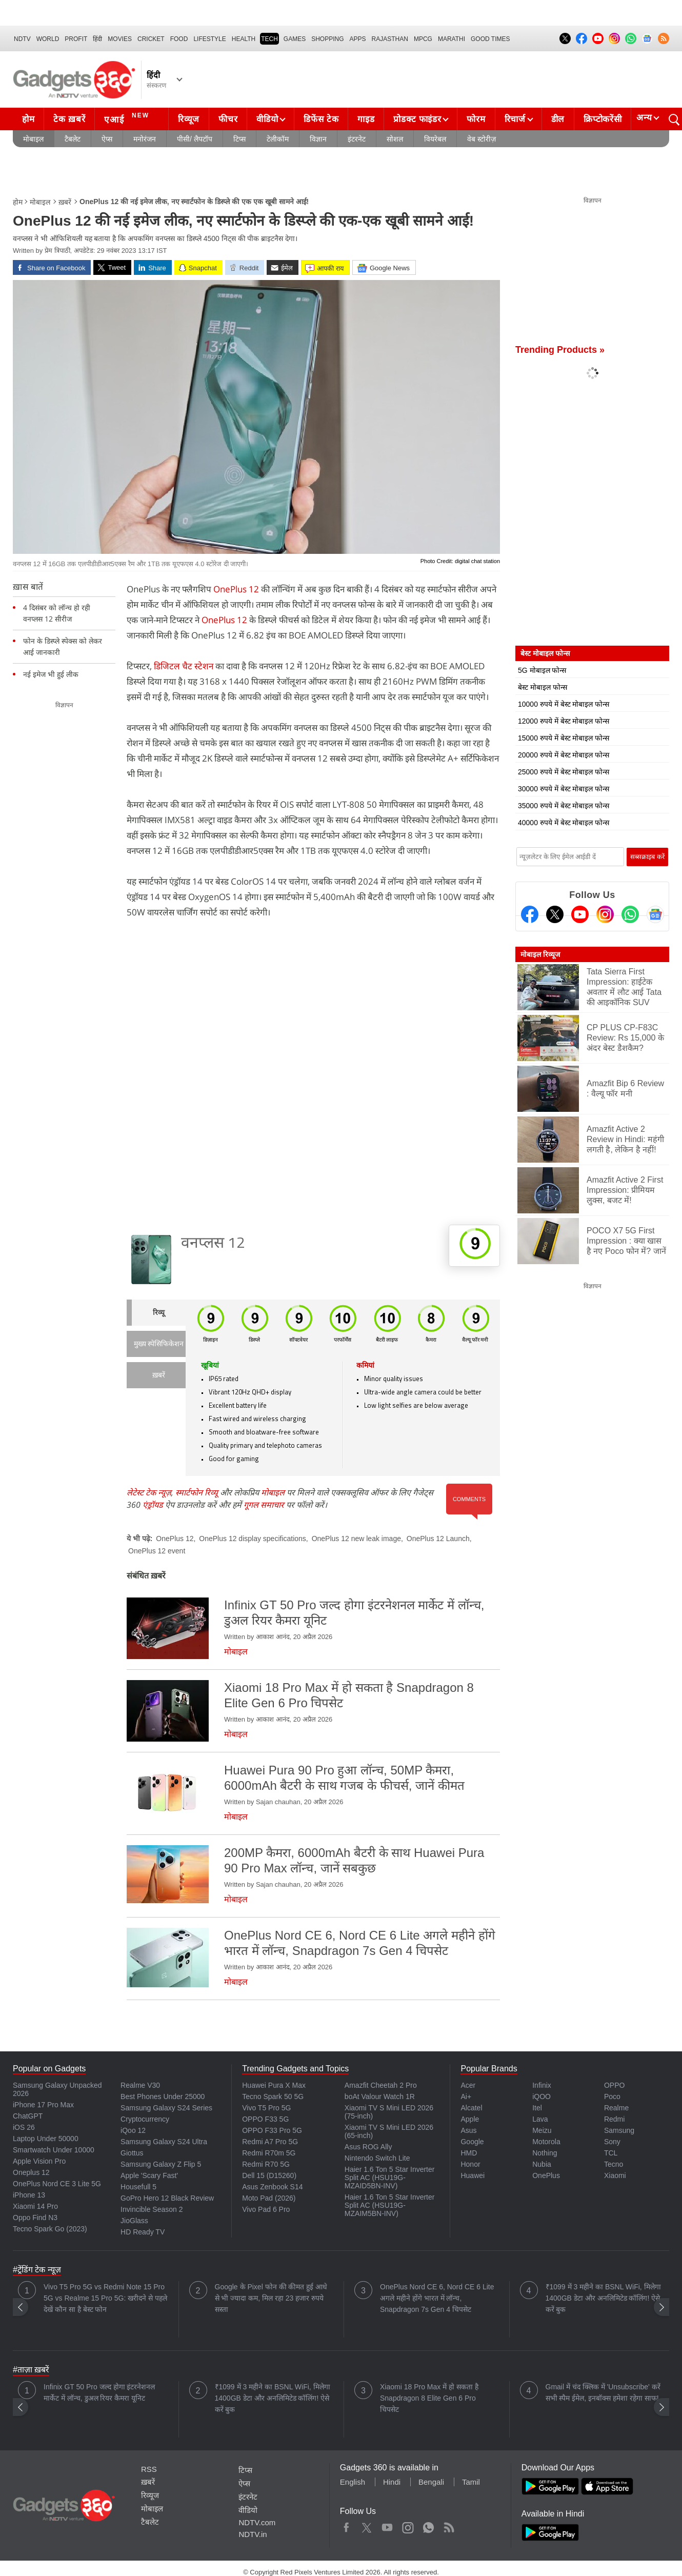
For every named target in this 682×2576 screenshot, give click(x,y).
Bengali (431, 2482)
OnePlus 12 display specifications (252, 1538)
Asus (468, 2130)
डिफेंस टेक (321, 119)
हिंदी (97, 39)
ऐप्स (107, 139)
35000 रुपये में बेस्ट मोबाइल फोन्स (563, 806)
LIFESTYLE (209, 39)
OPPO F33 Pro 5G (272, 2130)
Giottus (132, 2153)
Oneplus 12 (31, 2172)
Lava (540, 2119)
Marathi (451, 39)
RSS (149, 2469)
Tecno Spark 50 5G (273, 2096)
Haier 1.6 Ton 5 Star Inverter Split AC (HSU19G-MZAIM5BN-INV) (390, 2205)
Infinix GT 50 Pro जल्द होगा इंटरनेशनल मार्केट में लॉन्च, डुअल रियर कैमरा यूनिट (99, 2392)
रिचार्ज (515, 119)
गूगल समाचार (264, 1504)
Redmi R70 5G (266, 2164)
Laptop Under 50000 (45, 2138)
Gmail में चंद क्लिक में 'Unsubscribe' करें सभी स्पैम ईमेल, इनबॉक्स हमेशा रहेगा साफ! (603, 2392)
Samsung (619, 2130)
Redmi (614, 2119)
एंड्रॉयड (153, 1504)
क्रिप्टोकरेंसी (602, 119)
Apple (469, 2119)
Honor (470, 2164)
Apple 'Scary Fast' (149, 2175)
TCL (610, 2153)
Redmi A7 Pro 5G (270, 2142)
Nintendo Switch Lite (377, 2158)
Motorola (546, 2142)
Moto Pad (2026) (268, 2198)
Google (472, 2142)
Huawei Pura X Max (274, 2085)
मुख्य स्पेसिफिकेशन (159, 1344)
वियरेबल (435, 139)
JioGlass (134, 2220)
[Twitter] (555, 914)
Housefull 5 (138, 2187)
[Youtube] (580, 914)
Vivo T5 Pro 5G (266, 2108)
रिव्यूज (188, 119)
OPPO (614, 2085)
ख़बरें (64, 202)
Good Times (490, 39)
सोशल (395, 139)
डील (558, 119)
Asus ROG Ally (368, 2147)
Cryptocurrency (145, 2119)
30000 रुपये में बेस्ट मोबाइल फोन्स (563, 789)
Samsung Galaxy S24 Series (166, 2108)
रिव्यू (159, 1313)
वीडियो (267, 119)
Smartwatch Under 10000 (53, 2150)
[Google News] (655, 914)
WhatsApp (428, 2525)
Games (295, 39)
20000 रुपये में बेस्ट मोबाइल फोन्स (563, 755)
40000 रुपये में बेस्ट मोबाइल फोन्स (563, 822)
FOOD (179, 39)
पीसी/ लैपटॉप (194, 139)
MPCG (423, 39)
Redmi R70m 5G (268, 2153)
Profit (76, 39)
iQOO (541, 2096)
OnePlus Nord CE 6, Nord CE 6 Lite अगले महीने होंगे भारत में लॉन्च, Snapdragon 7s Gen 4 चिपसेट (437, 2298)
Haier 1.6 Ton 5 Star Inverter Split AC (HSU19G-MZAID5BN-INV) (390, 2177)
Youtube (387, 2525)
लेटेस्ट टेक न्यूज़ (149, 1492)
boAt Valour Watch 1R (380, 2096)
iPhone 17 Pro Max (43, 2105)
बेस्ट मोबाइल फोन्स (542, 687)
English (352, 2482)
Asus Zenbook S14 (272, 2187)
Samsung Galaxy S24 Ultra (164, 2142)
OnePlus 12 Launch (438, 1538)
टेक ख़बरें (69, 119)
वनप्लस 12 (213, 1244)
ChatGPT (28, 2116)
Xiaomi (615, 2175)
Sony (612, 2142)
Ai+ (465, 2096)
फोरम (476, 119)
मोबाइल (33, 139)
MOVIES (120, 39)
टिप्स (239, 139)
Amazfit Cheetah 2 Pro (381, 2085)
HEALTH (243, 39)
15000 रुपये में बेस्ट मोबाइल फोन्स (563, 738)
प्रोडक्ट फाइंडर (417, 119)
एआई (128, 118)
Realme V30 (140, 2085)
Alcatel (471, 2108)
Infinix (541, 2085)
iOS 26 (24, 2127)
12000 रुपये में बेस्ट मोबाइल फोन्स (563, 721)
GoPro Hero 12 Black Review (167, 2198)
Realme (616, 2108)
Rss (449, 2525)
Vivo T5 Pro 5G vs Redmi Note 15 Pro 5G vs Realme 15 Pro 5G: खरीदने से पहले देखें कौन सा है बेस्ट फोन (105, 2298)
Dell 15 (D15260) (269, 2175)
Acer (467, 2085)
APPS (358, 39)
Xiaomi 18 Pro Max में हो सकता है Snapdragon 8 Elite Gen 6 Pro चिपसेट (429, 2398)
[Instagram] (605, 914)
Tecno (613, 2164)
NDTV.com (256, 2522)
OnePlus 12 (236, 589)
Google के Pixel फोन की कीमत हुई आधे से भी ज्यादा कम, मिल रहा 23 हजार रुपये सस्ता (271, 2298)
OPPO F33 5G (265, 2119)
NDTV (22, 39)
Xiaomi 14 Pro (35, 2206)
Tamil (471, 2482)
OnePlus (546, 2175)
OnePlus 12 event (156, 1551)
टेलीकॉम (278, 139)
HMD (468, 2153)
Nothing (544, 2153)
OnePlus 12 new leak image (356, 1538)
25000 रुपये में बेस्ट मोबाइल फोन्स (563, 772)
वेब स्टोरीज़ (481, 139)
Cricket (151, 39)
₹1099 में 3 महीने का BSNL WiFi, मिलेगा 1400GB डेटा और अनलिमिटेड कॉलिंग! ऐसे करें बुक (603, 2298)
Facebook (346, 2525)
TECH (269, 39)
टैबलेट (73, 139)
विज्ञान (318, 139)
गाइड (365, 119)
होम (28, 119)
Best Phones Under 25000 (163, 2096)
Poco (612, 2096)
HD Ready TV (143, 2232)
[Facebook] (529, 914)
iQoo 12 (133, 2130)
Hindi (391, 2482)
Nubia (541, 2164)
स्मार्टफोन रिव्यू (196, 1492)
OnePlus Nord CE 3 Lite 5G (57, 2184)
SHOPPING (327, 39)
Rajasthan (390, 39)
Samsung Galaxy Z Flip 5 (161, 2164)
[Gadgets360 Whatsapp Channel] (630, 914)
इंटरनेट (357, 139)
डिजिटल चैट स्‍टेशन (183, 666)
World (47, 39)
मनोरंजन (144, 139)
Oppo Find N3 (35, 2217)
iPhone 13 (29, 2195)
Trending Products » (560, 350)
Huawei (472, 2175)
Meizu (541, 2130)
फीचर (227, 119)
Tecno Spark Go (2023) (50, 2229)
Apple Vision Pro (39, 2161)
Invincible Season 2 (152, 2209)
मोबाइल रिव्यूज (540, 954)
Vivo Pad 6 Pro (266, 2209)
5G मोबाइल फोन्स (542, 670)
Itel (537, 2108)
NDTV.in (252, 2534)
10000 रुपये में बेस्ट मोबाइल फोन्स (563, 704)
